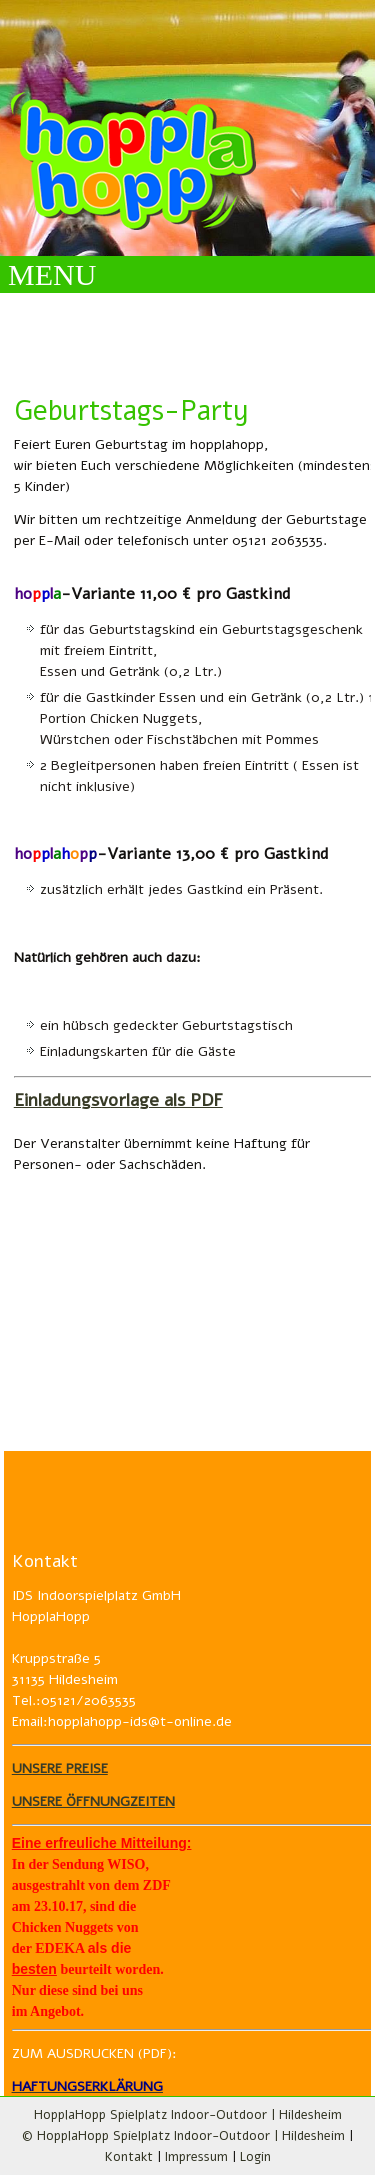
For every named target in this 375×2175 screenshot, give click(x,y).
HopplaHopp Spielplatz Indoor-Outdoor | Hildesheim (188, 2115)
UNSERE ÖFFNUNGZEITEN (93, 1801)
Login (255, 2157)
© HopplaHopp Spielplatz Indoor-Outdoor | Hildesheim (183, 2136)
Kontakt (129, 2157)
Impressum (196, 2157)
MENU (52, 274)
